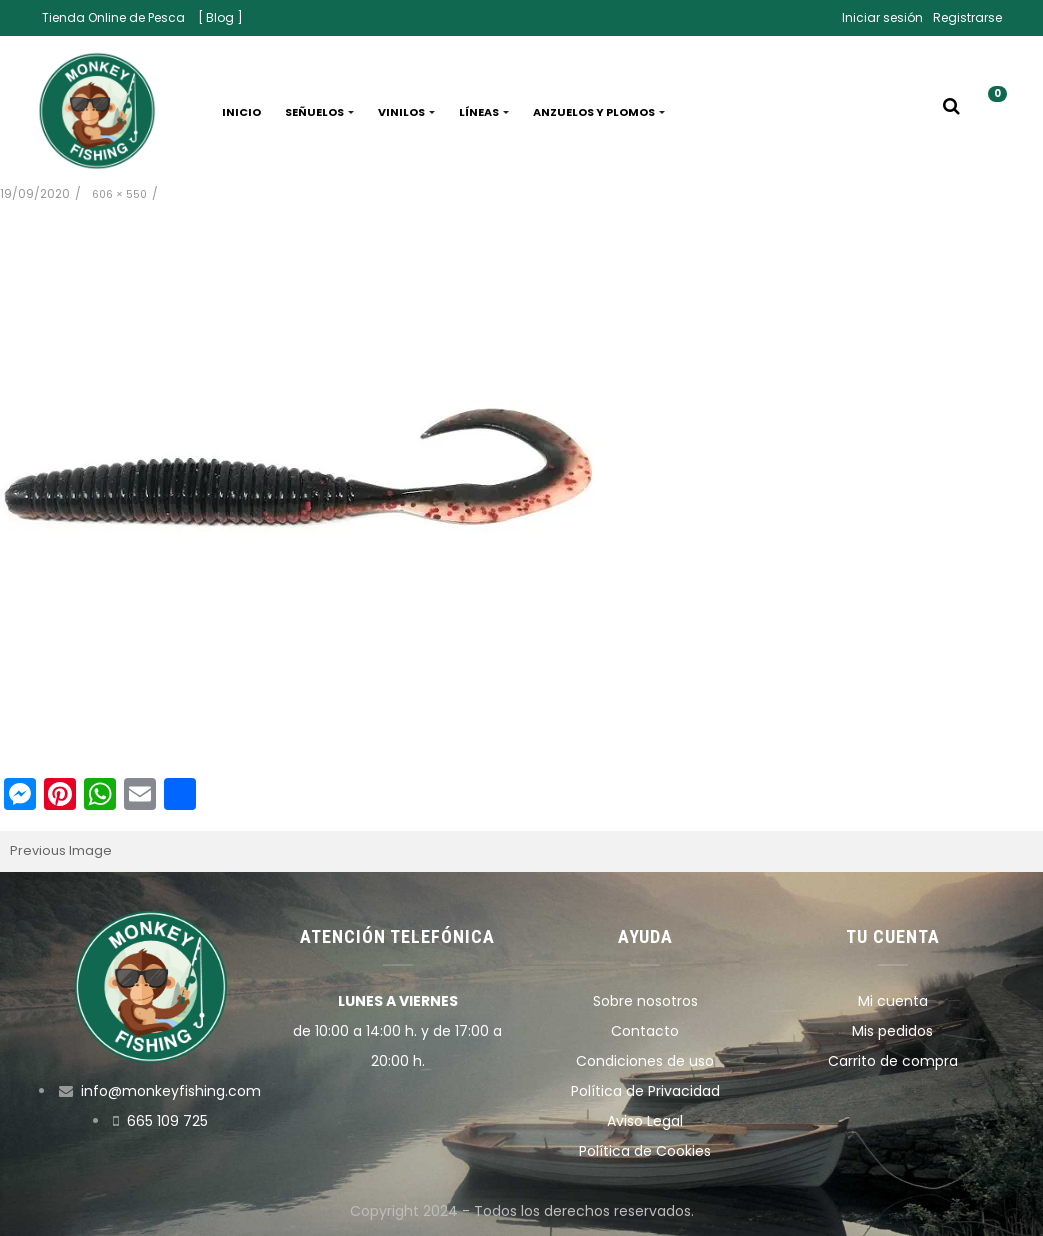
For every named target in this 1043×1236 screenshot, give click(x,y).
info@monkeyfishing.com (171, 1091)
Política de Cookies (645, 1151)
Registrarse (967, 17)
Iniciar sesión (882, 17)
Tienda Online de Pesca (113, 17)
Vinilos (406, 112)
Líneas (484, 112)
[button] (990, 112)
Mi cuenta (893, 1001)
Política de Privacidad (645, 1091)
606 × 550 (119, 194)
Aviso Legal (645, 1121)
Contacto (645, 1031)
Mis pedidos (892, 1031)
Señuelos (319, 112)
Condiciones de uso (645, 1061)
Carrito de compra (893, 1061)
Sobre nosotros (645, 1001)
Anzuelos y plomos (599, 112)
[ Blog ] (220, 17)
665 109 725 (167, 1121)
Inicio (241, 112)
